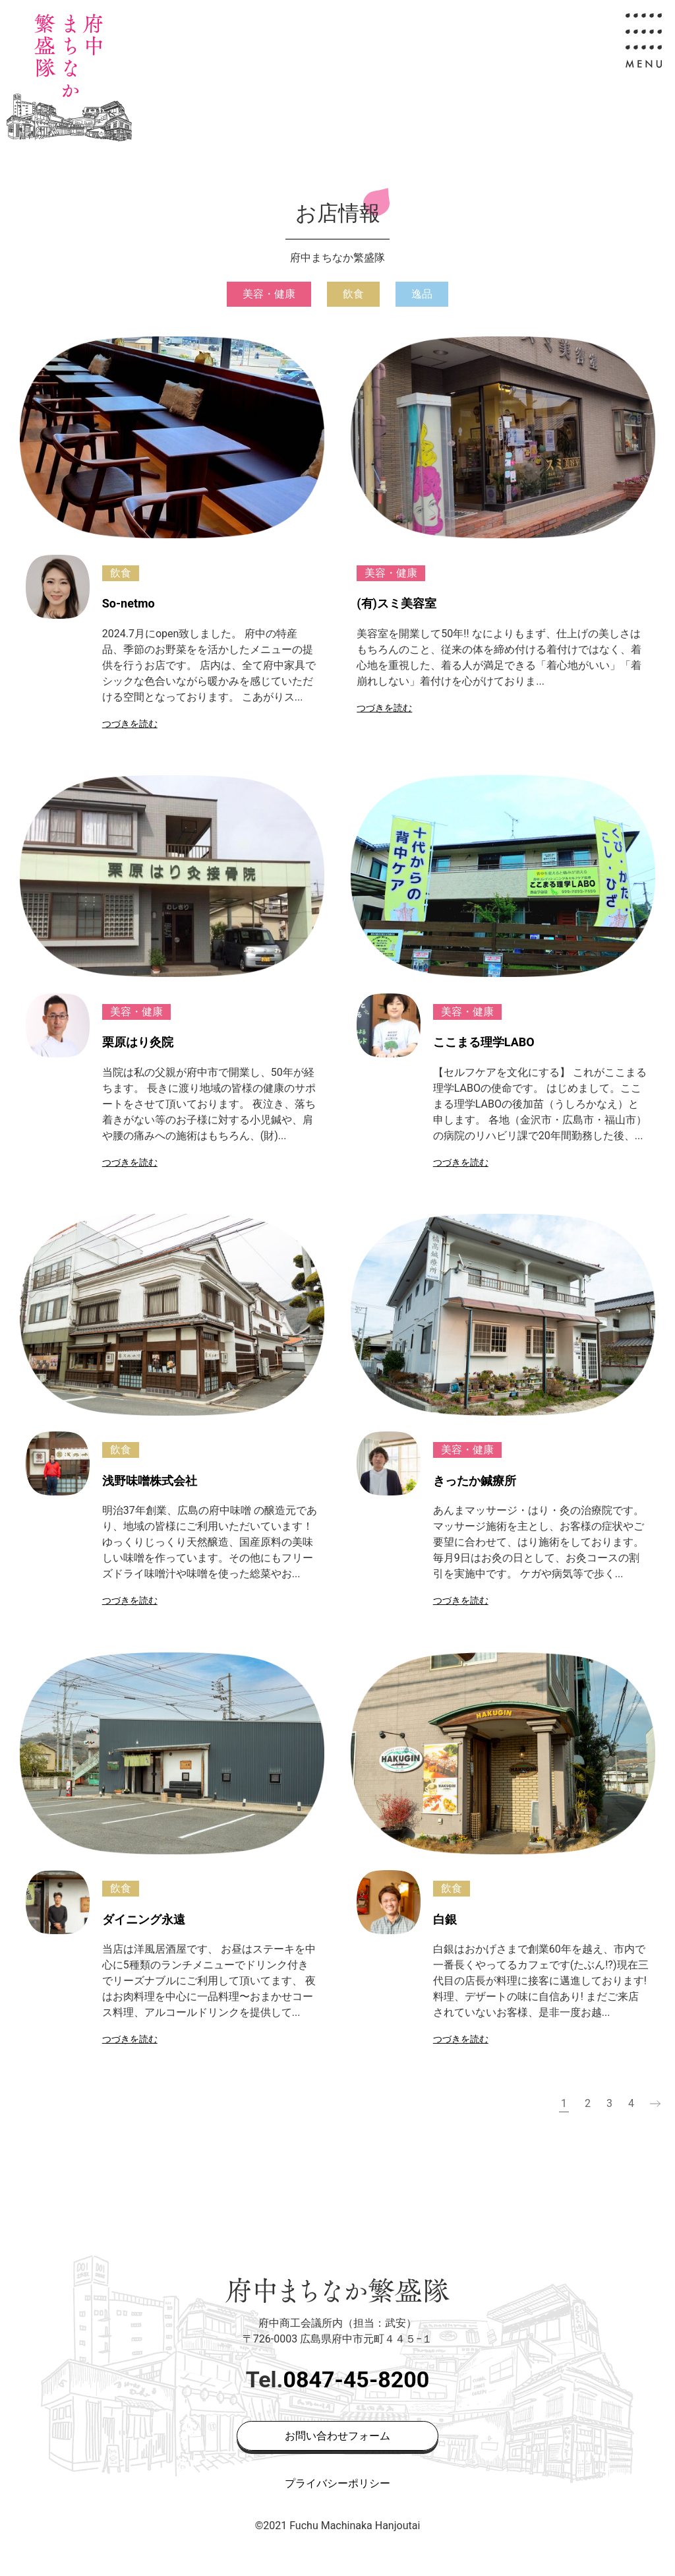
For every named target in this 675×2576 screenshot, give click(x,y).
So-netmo (128, 603)
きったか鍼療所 (474, 1480)
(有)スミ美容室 (396, 603)
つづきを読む (130, 724)
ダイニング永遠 (143, 1919)
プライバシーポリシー (337, 2483)
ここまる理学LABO (484, 1042)
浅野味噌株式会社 (149, 1480)
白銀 (445, 1919)
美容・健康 (269, 294)
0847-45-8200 (356, 2379)
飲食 (353, 294)
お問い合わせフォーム (337, 2436)
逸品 (421, 294)
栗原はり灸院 (137, 1042)
